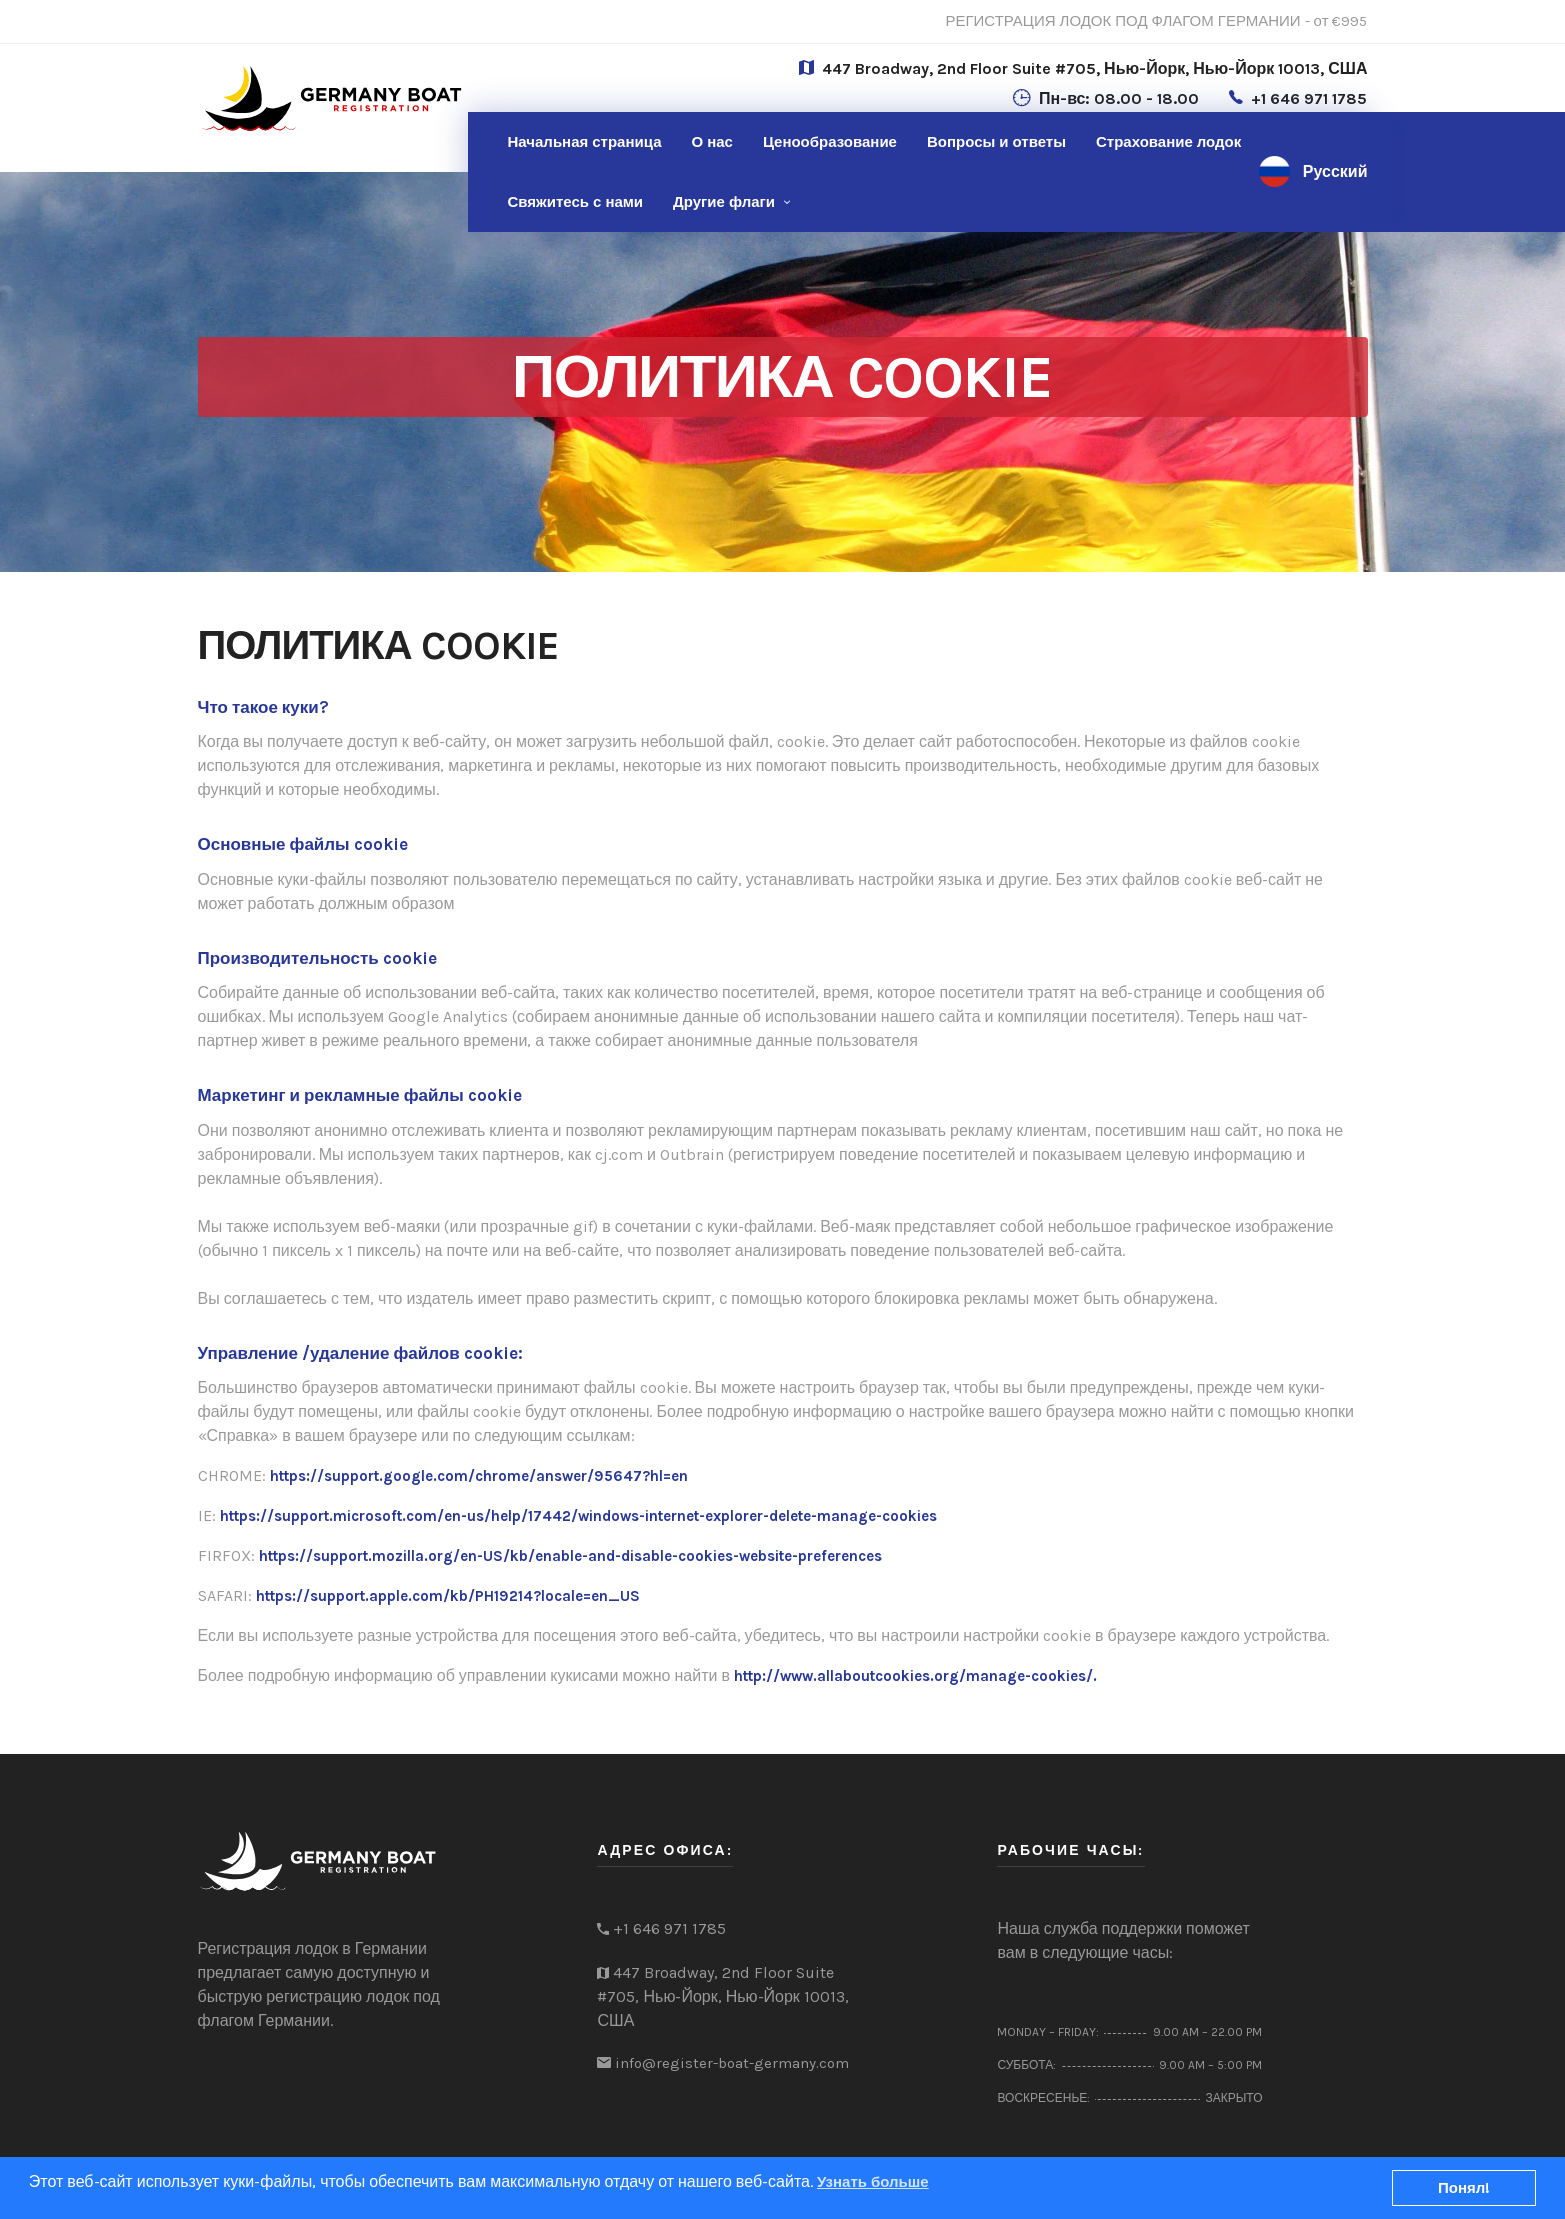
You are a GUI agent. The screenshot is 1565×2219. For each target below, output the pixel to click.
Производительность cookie (317, 958)
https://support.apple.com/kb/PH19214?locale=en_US (448, 1596)
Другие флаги (724, 202)
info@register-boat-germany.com (732, 2063)
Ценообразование (830, 142)
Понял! (1464, 2188)
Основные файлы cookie (303, 844)
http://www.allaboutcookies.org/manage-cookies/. (915, 1676)
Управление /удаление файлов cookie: (360, 1353)
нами (576, 202)
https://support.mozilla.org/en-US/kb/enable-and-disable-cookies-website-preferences (570, 1556)
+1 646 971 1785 (1309, 98)
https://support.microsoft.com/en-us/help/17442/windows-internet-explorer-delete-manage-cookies (578, 1516)
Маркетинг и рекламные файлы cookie (360, 1095)
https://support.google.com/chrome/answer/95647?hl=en (479, 1476)
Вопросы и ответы (996, 142)
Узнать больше (873, 2182)
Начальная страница (585, 142)
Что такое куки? (263, 707)
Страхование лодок (1168, 142)
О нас (711, 142)
